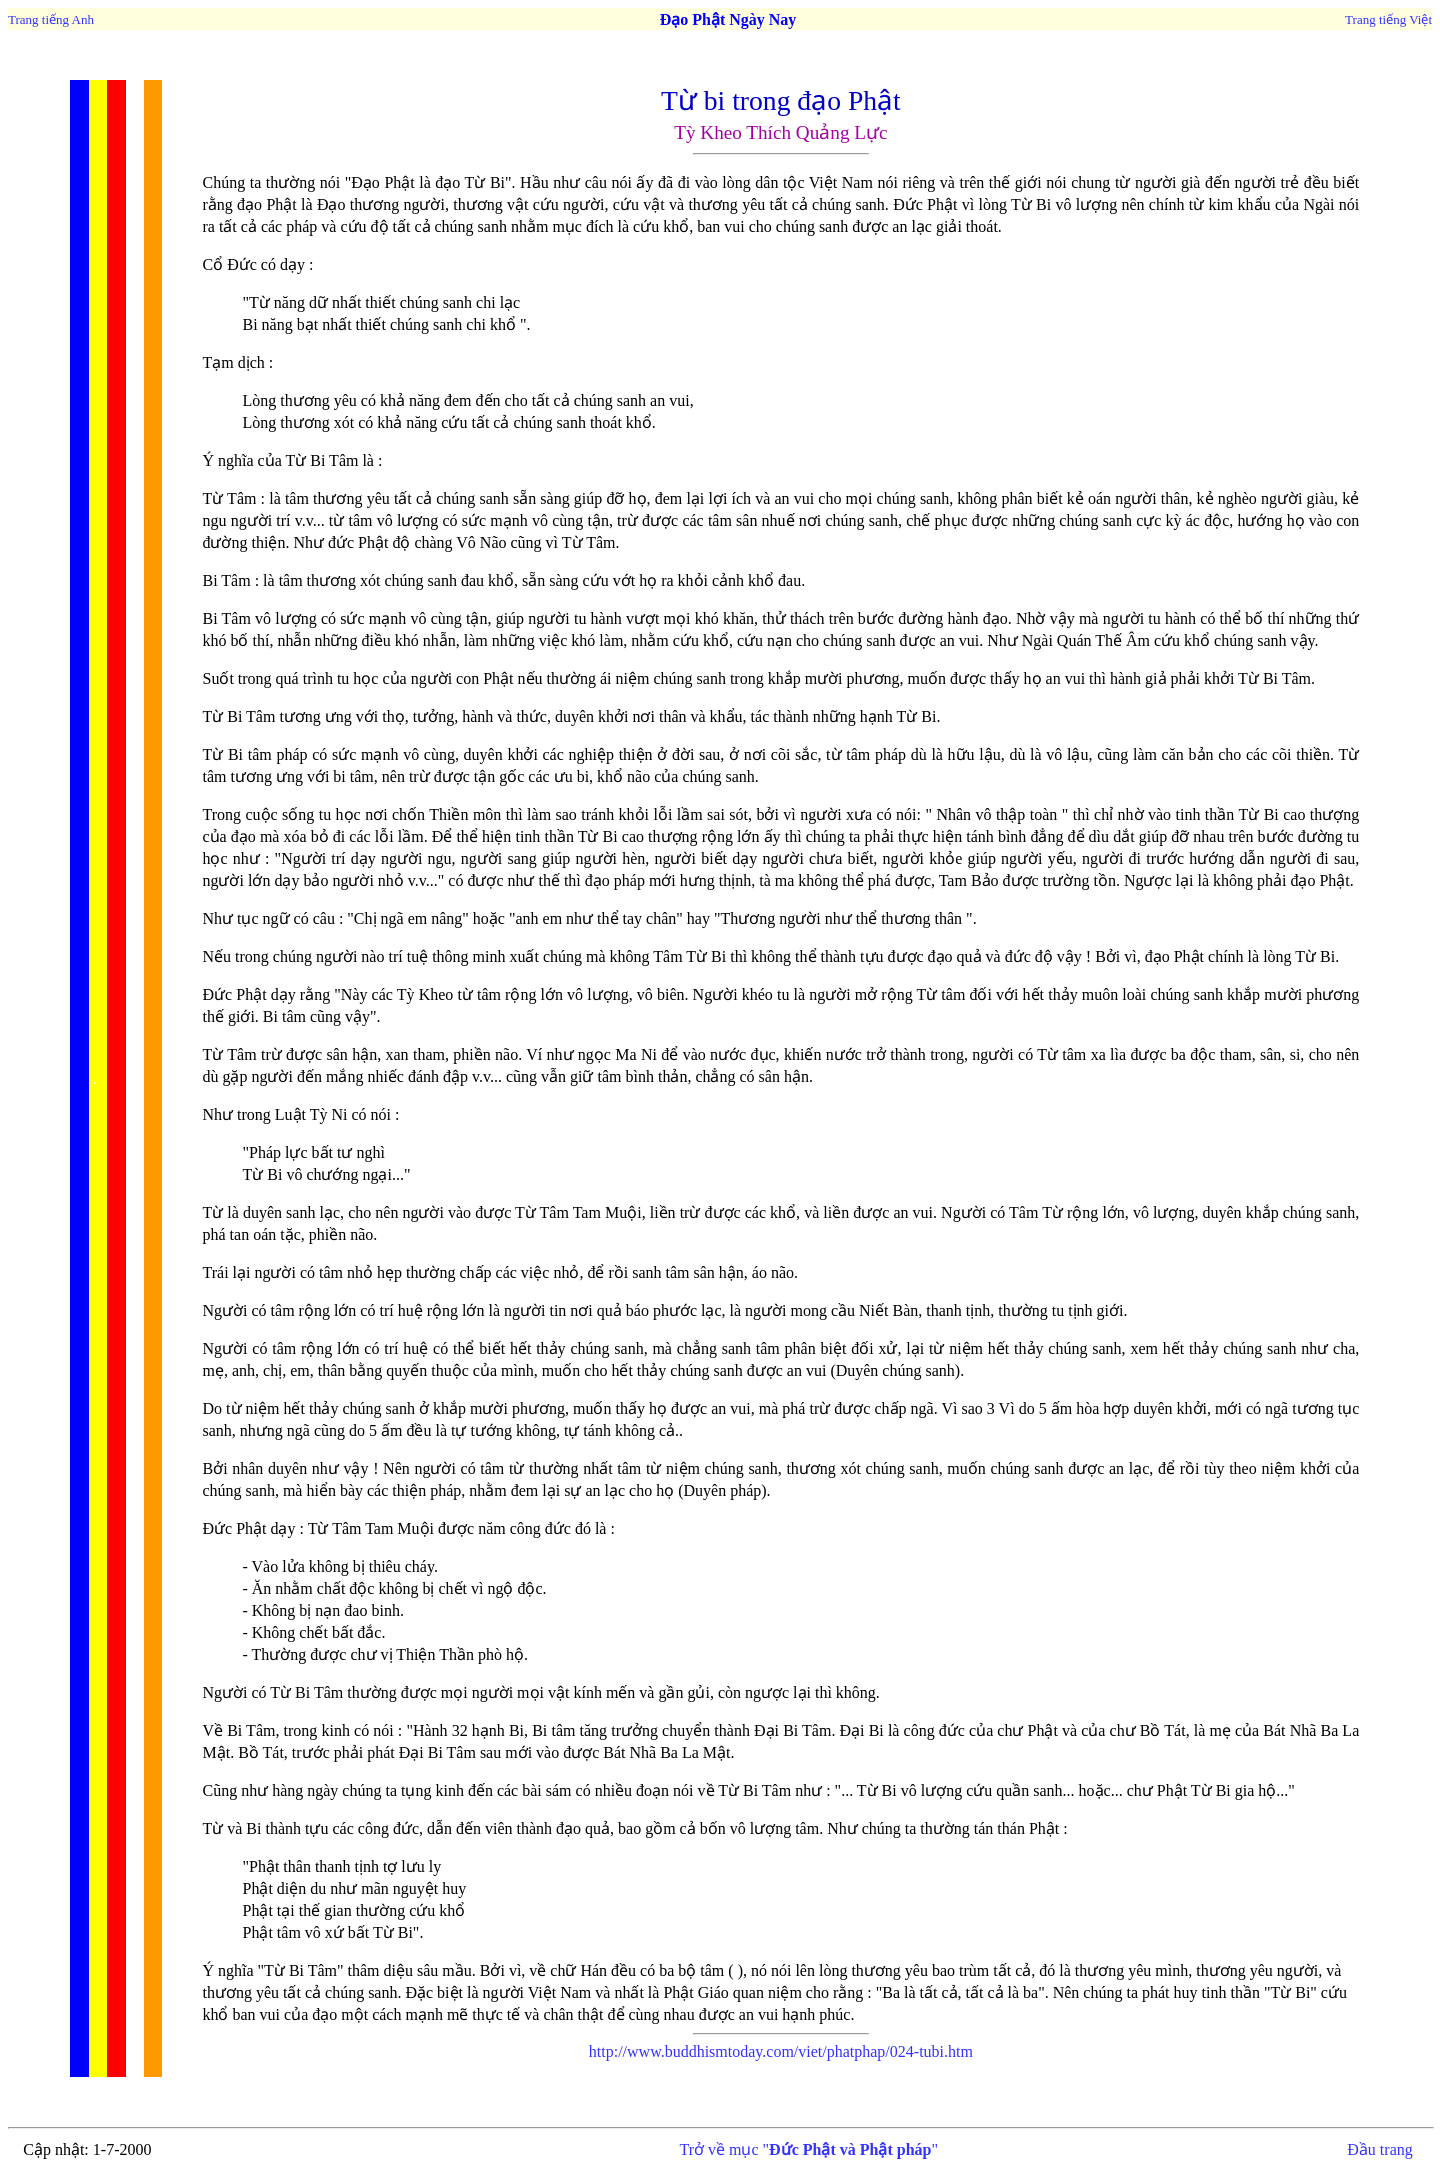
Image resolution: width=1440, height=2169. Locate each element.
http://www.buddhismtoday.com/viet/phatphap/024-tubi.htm (781, 2051)
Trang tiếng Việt (1388, 19)
